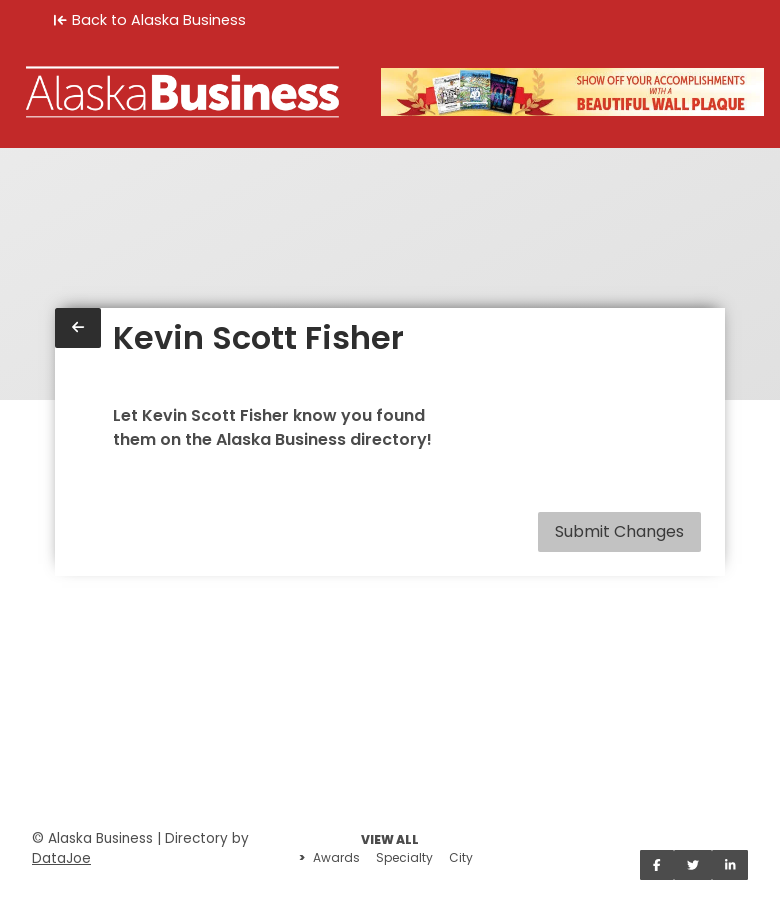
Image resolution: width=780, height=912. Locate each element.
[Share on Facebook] (657, 865)
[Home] (182, 92)
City (461, 857)
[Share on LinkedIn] (730, 865)
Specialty (404, 857)
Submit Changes (619, 531)
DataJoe (61, 858)
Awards (336, 857)
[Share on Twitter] (693, 865)
